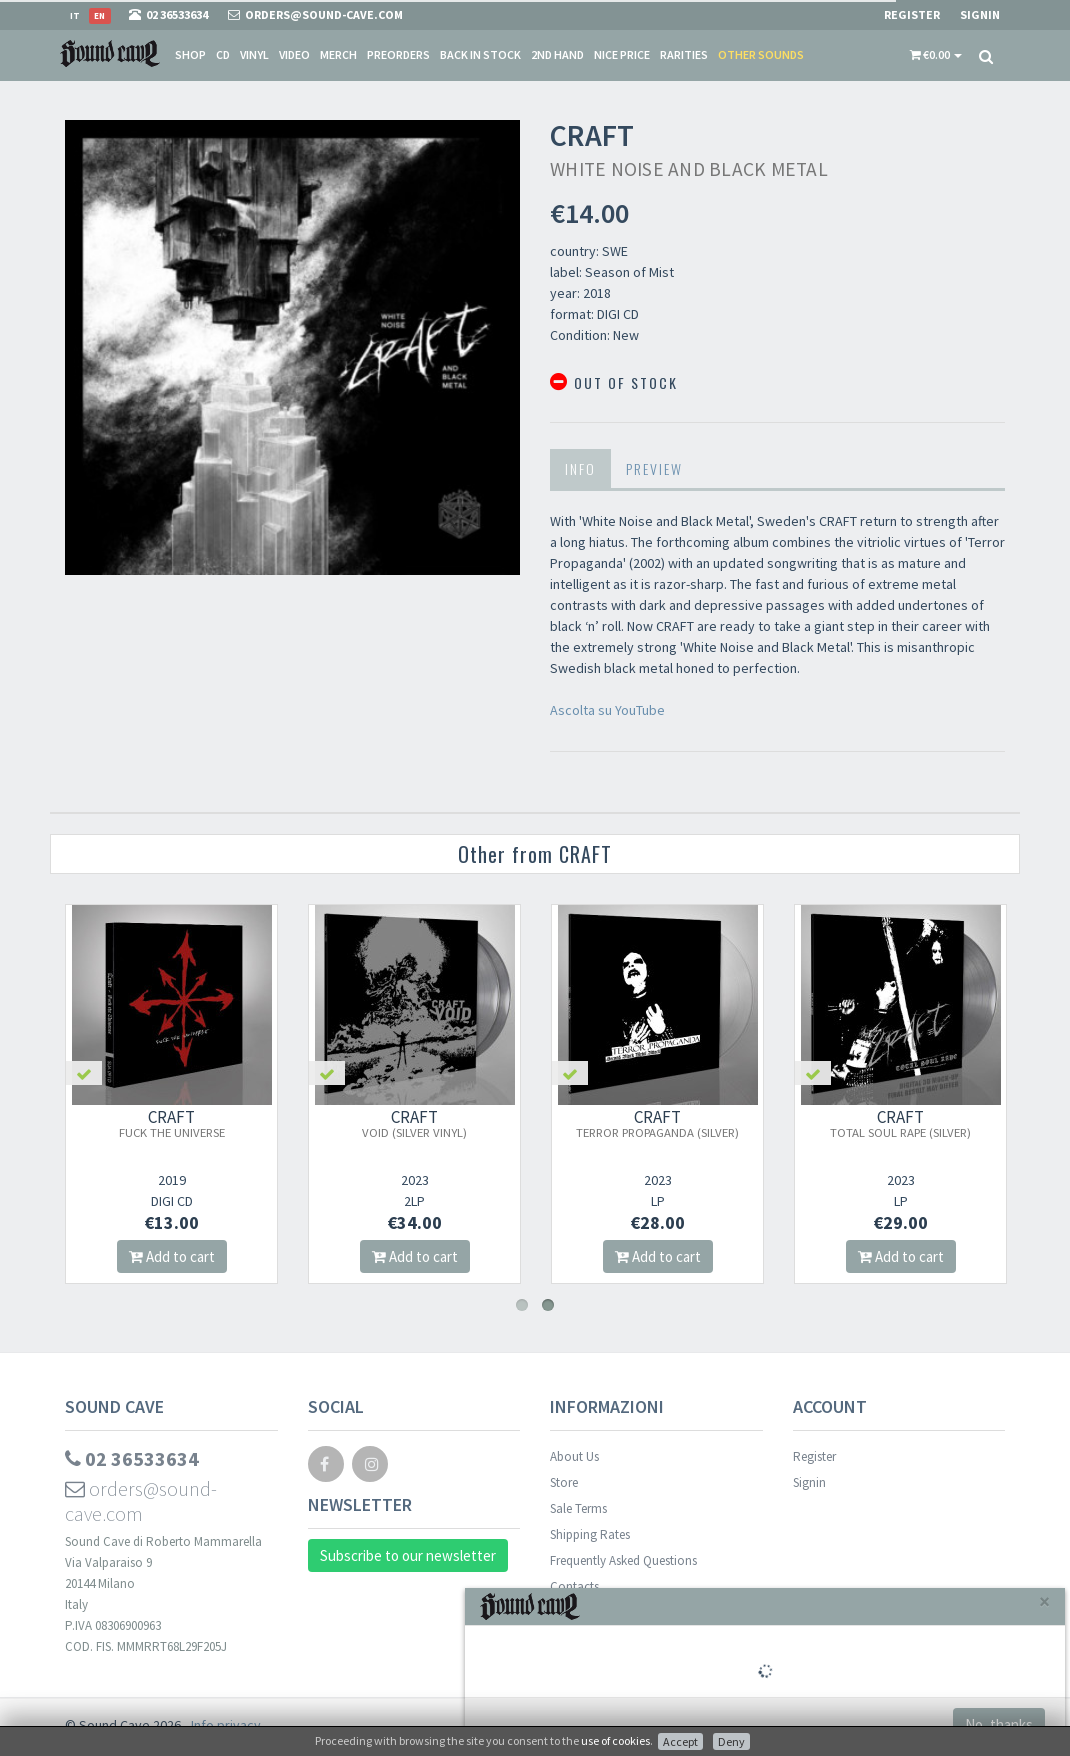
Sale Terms (578, 1508)
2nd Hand (557, 54)
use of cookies (615, 1740)
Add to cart (172, 1256)
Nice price (622, 54)
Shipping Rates (590, 1534)
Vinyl (254, 54)
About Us (574, 1456)
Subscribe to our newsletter (408, 1555)
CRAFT (172, 1123)
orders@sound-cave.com (141, 1501)
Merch (338, 54)
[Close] (1044, 1601)
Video (294, 54)
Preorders (398, 54)
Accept (680, 1741)
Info (580, 468)
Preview (654, 468)
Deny (731, 1741)
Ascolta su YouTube (607, 710)
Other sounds (761, 54)
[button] (936, 55)
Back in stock (480, 54)
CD (223, 54)
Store (564, 1482)
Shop (190, 54)
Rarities (684, 54)
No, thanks (999, 1724)
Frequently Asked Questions (623, 1560)
